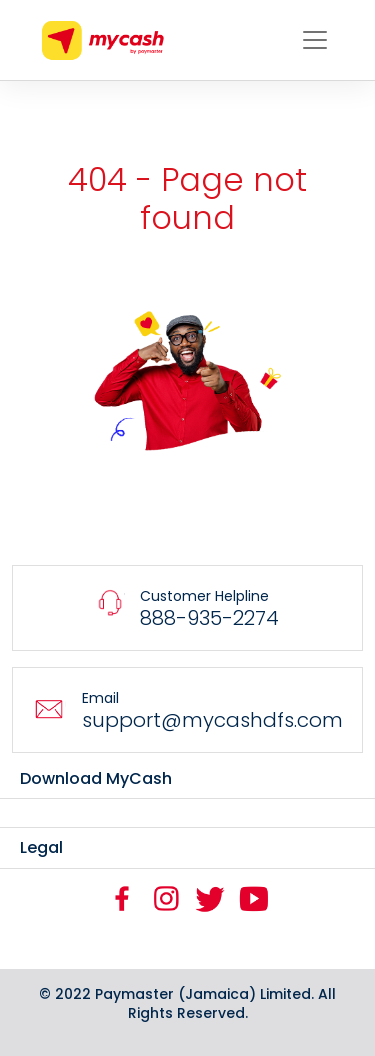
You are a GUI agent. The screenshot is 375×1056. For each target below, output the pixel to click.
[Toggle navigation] (315, 40)
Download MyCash (96, 778)
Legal (41, 847)
